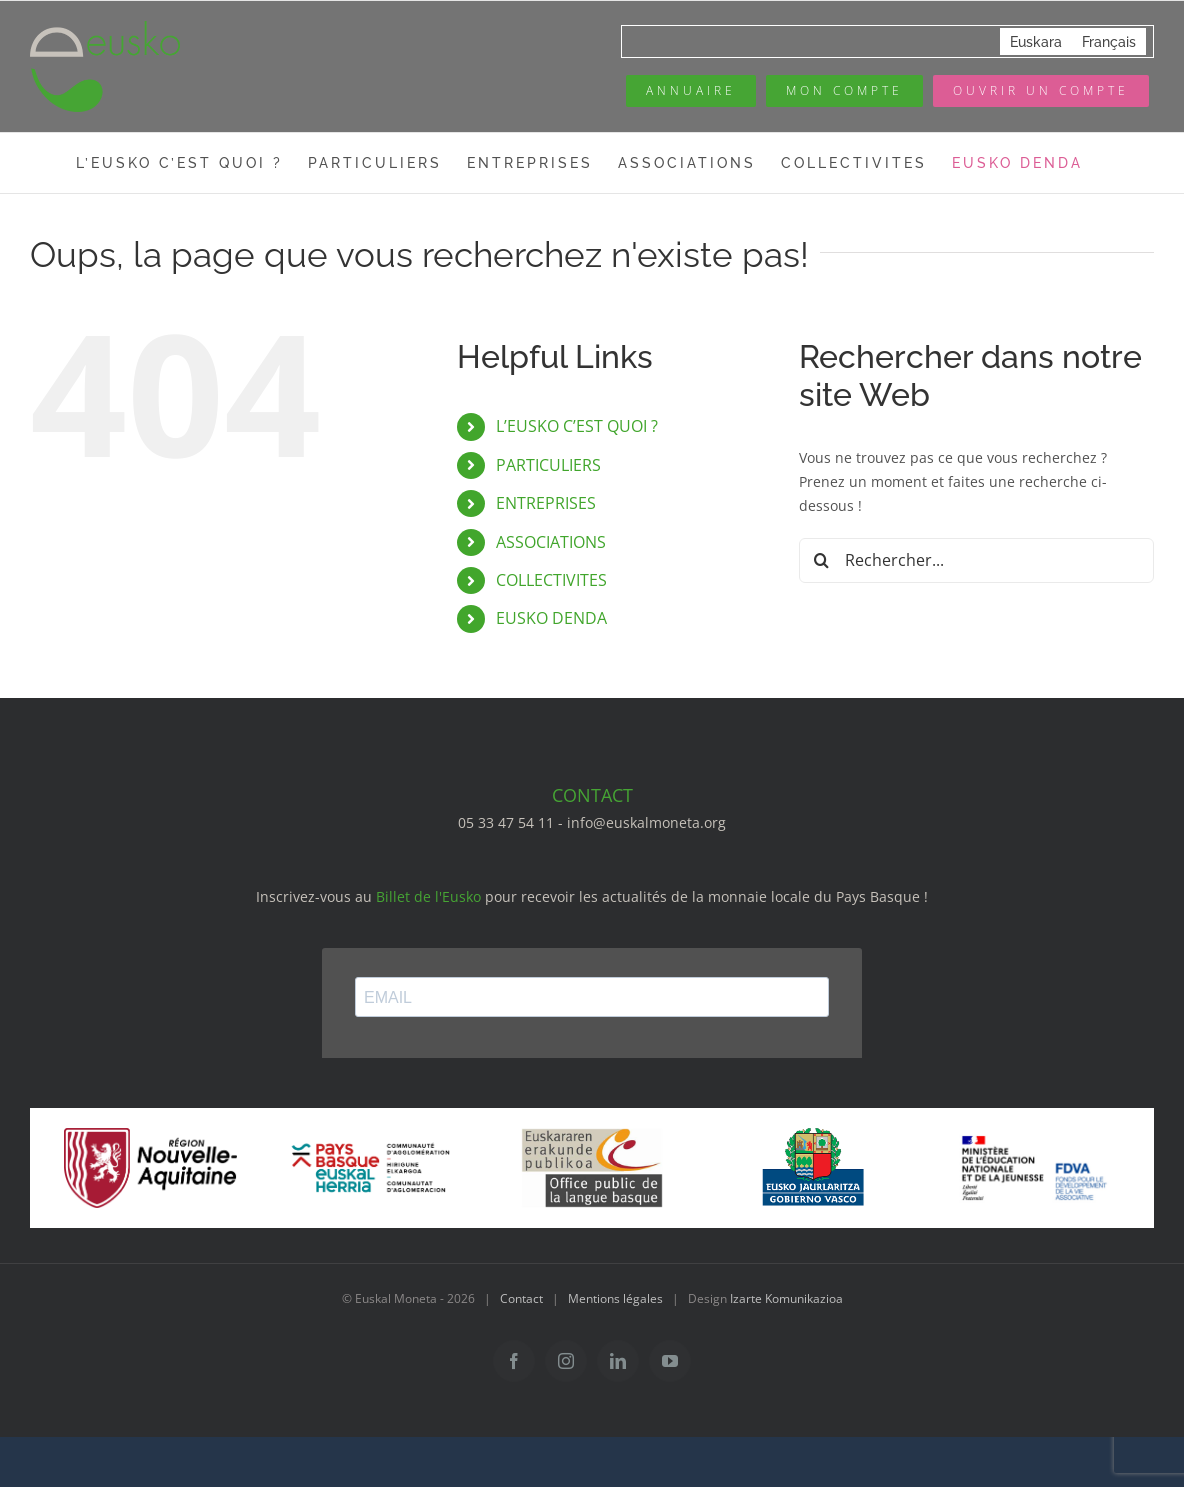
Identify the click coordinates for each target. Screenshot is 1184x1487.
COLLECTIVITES (551, 580)
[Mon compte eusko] (844, 91)
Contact (521, 1298)
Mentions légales (615, 1298)
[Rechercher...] (976, 560)
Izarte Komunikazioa (786, 1298)
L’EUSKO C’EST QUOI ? (577, 426)
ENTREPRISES (546, 503)
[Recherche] (821, 560)
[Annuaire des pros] (691, 91)
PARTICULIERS (548, 465)
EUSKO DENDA (551, 618)
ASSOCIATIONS (551, 542)
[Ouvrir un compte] (1041, 91)
